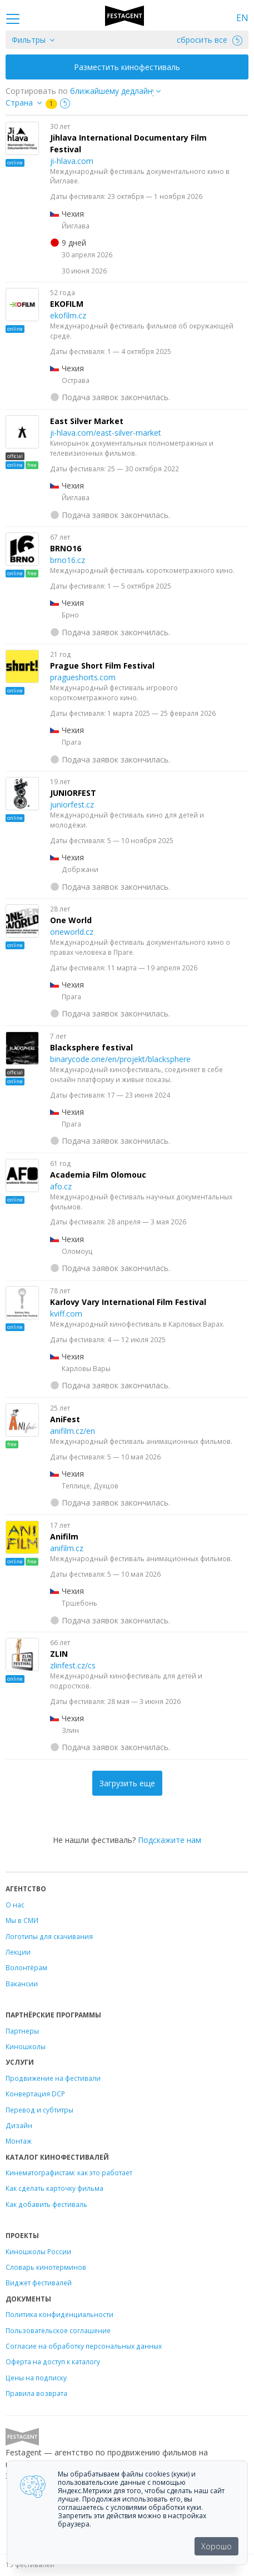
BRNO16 (65, 548)
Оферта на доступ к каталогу (53, 2361)
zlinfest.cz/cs (73, 1665)
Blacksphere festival (91, 1047)
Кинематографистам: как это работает (69, 2172)
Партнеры (22, 2030)
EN (242, 18)
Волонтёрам (26, 1967)
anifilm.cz (66, 1548)
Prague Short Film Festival (102, 665)
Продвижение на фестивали (53, 2078)
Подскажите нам (169, 1840)
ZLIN (59, 1653)
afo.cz (61, 1186)
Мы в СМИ (22, 1920)
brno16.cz (67, 560)
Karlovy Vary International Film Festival (128, 1302)
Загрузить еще (127, 1783)
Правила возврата (36, 2393)
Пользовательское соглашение (58, 2330)
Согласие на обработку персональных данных (84, 2345)
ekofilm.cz (68, 315)
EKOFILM (66, 303)
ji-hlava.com (71, 161)
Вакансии (22, 1983)
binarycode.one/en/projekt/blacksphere (120, 1059)
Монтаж (19, 2140)
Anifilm (64, 1536)
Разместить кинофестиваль (127, 67)
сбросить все (209, 39)
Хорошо (216, 2546)
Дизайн (19, 2125)
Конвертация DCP (35, 2093)
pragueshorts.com (83, 677)
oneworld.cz (71, 931)
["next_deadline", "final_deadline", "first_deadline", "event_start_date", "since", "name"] (119, 91)
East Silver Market (86, 421)
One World (71, 920)
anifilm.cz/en (72, 1431)
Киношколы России (38, 2251)
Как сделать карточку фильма (54, 2188)
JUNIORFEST (73, 793)
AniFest (65, 1419)
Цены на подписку (36, 2377)
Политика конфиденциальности (59, 2314)
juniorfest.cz (72, 804)
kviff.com (66, 1313)
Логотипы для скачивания (49, 1936)
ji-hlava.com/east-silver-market (105, 432)
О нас (15, 1904)
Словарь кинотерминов (46, 2267)
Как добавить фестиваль (46, 2204)
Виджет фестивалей (39, 2282)
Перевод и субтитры (39, 2109)
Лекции (18, 1951)
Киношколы (26, 2046)
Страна (19, 102)
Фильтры (29, 39)
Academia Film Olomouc (98, 1174)
